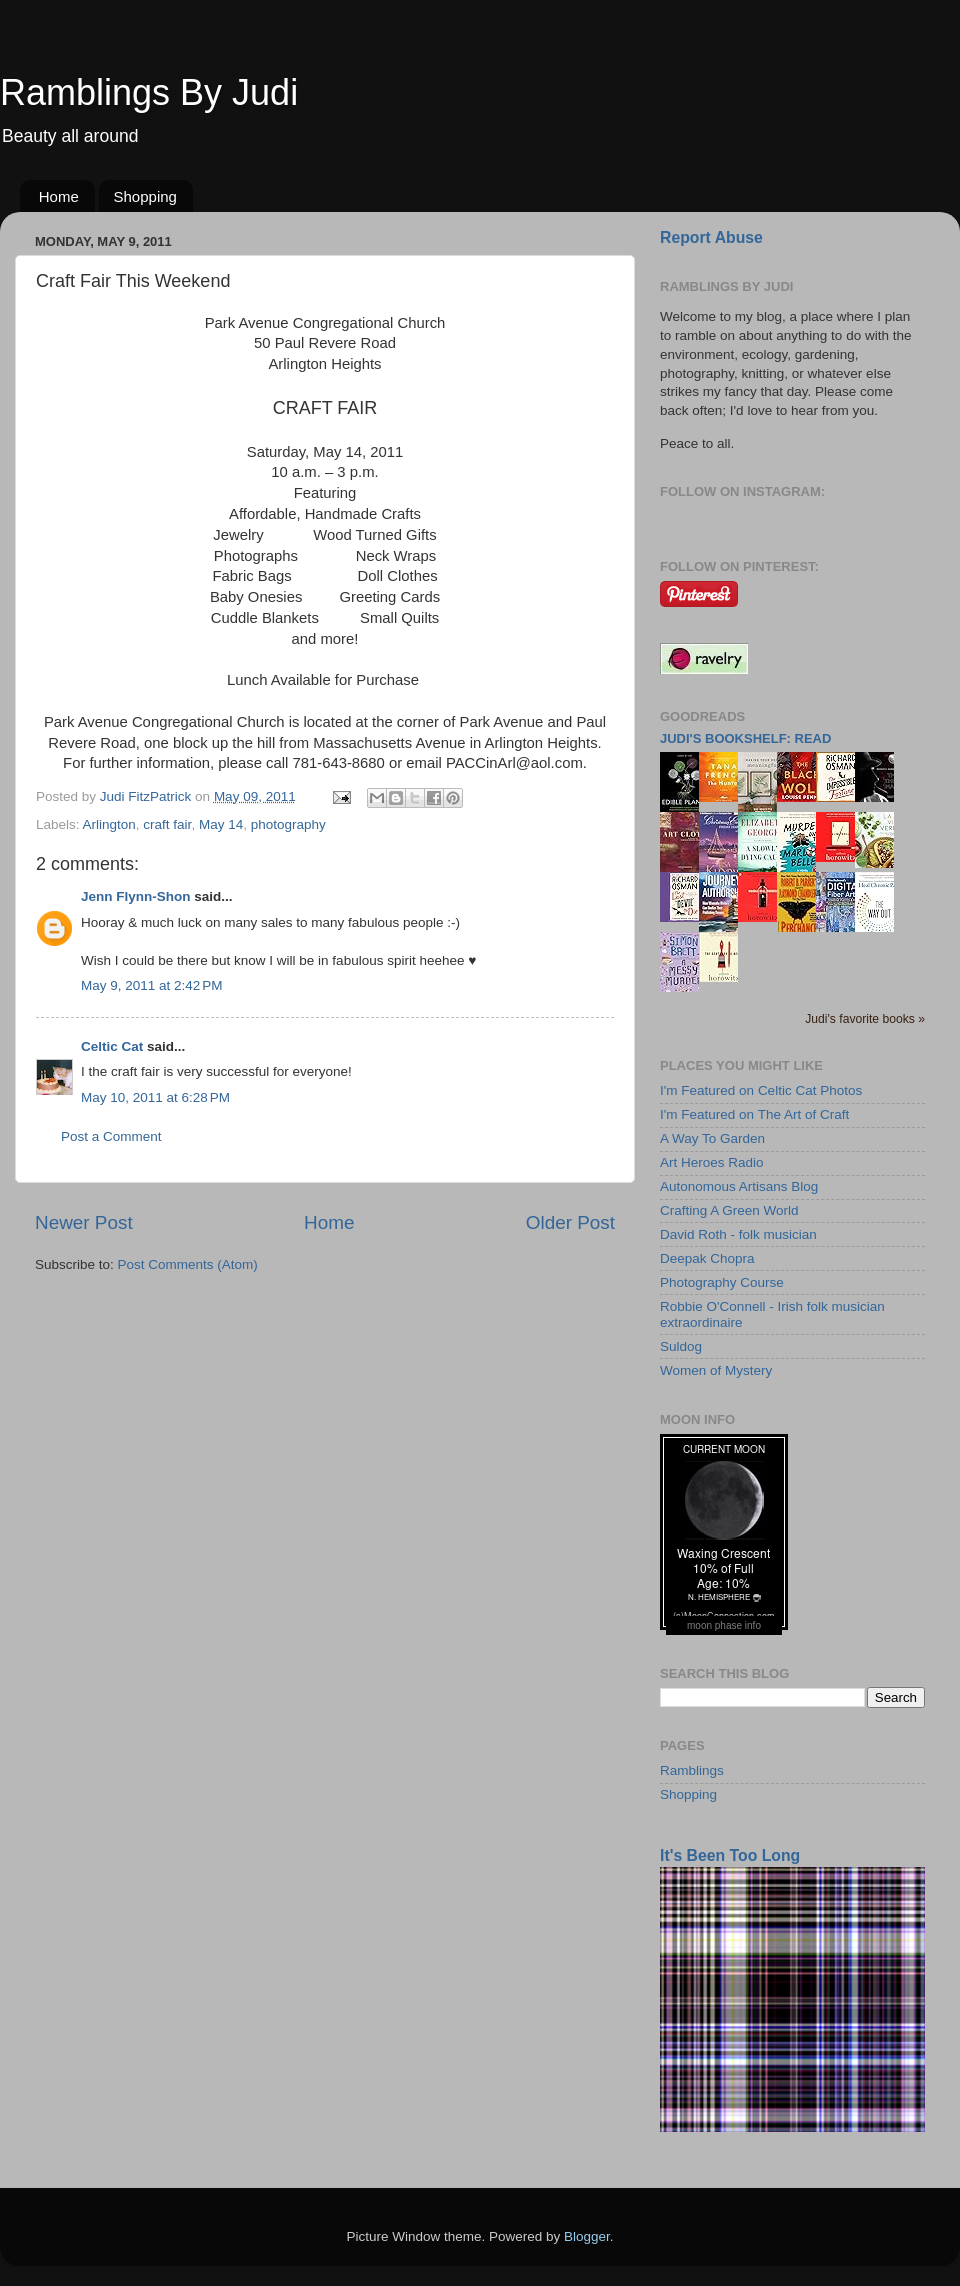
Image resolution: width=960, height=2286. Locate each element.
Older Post (570, 1222)
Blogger (587, 2236)
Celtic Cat (112, 1046)
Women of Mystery (716, 1370)
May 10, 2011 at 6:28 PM (155, 1097)
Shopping (145, 196)
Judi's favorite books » (865, 1019)
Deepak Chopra (707, 1258)
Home (59, 196)
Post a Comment (111, 1136)
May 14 (221, 824)
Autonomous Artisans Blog (739, 1186)
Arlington (109, 824)
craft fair (167, 824)
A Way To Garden (712, 1138)
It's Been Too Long (730, 1855)
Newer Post (84, 1222)
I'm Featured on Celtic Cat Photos (761, 1090)
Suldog (681, 1346)
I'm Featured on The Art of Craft (754, 1114)
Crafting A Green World (729, 1210)
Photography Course (722, 1282)
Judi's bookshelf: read (745, 738)
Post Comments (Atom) (188, 1264)
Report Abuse (711, 237)
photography (288, 824)
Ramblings (692, 1770)
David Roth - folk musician (738, 1234)
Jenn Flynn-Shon (136, 896)
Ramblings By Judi (149, 92)
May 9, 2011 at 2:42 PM (151, 985)
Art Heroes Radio (712, 1162)
